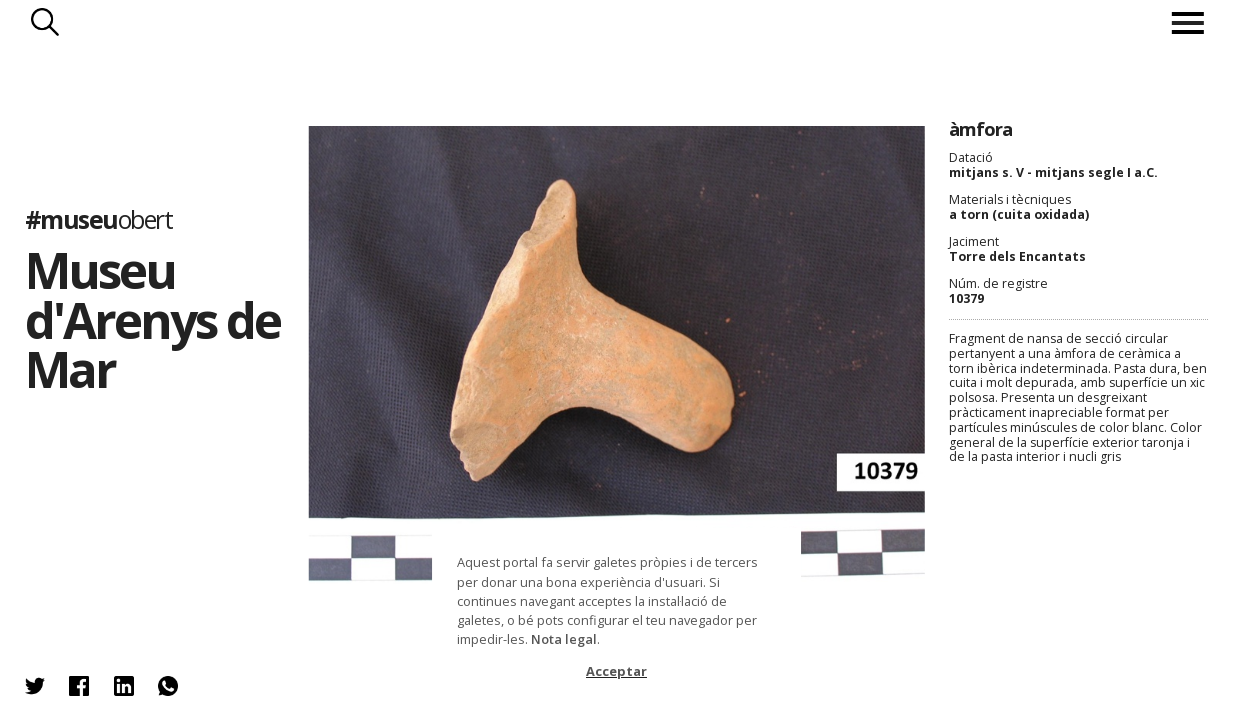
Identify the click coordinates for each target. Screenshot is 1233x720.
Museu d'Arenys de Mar (152, 319)
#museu (99, 219)
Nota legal (564, 639)
